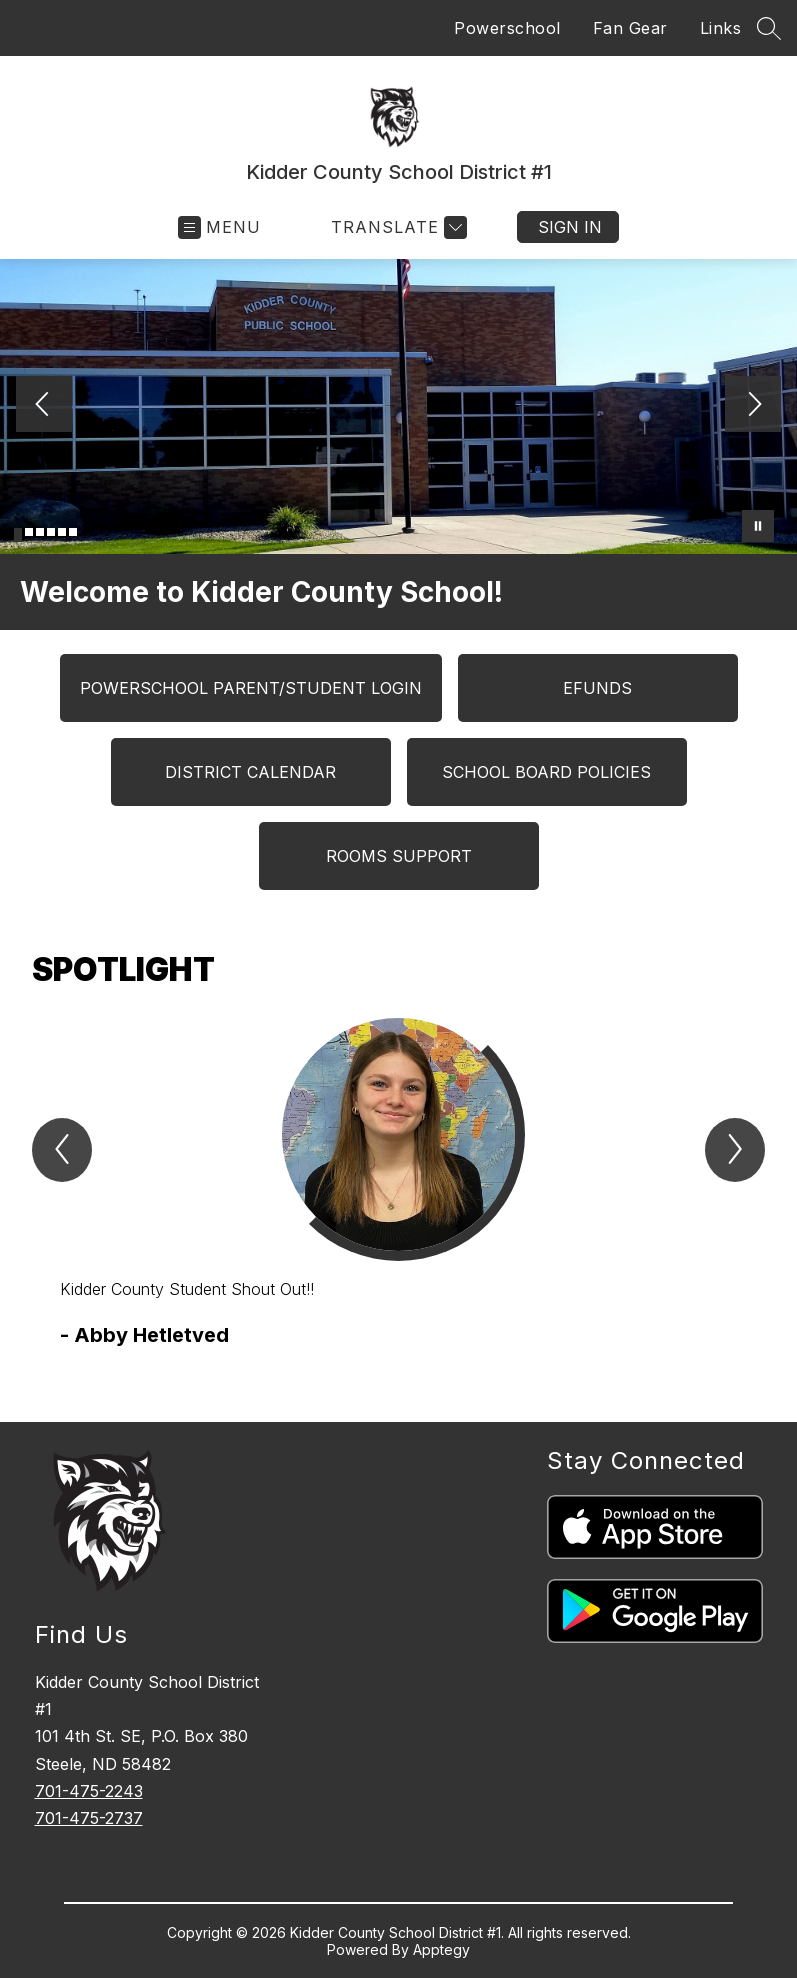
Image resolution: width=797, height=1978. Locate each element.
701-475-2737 (89, 1818)
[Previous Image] (44, 406)
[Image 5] (62, 532)
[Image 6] (73, 532)
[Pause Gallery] (758, 526)
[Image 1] (18, 535)
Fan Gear (630, 28)
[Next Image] (753, 406)
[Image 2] (29, 532)
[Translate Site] (396, 227)
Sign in (570, 227)
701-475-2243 (89, 1791)
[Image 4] (51, 532)
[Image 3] (40, 532)
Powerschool (507, 28)
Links (721, 28)
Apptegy (441, 1949)
